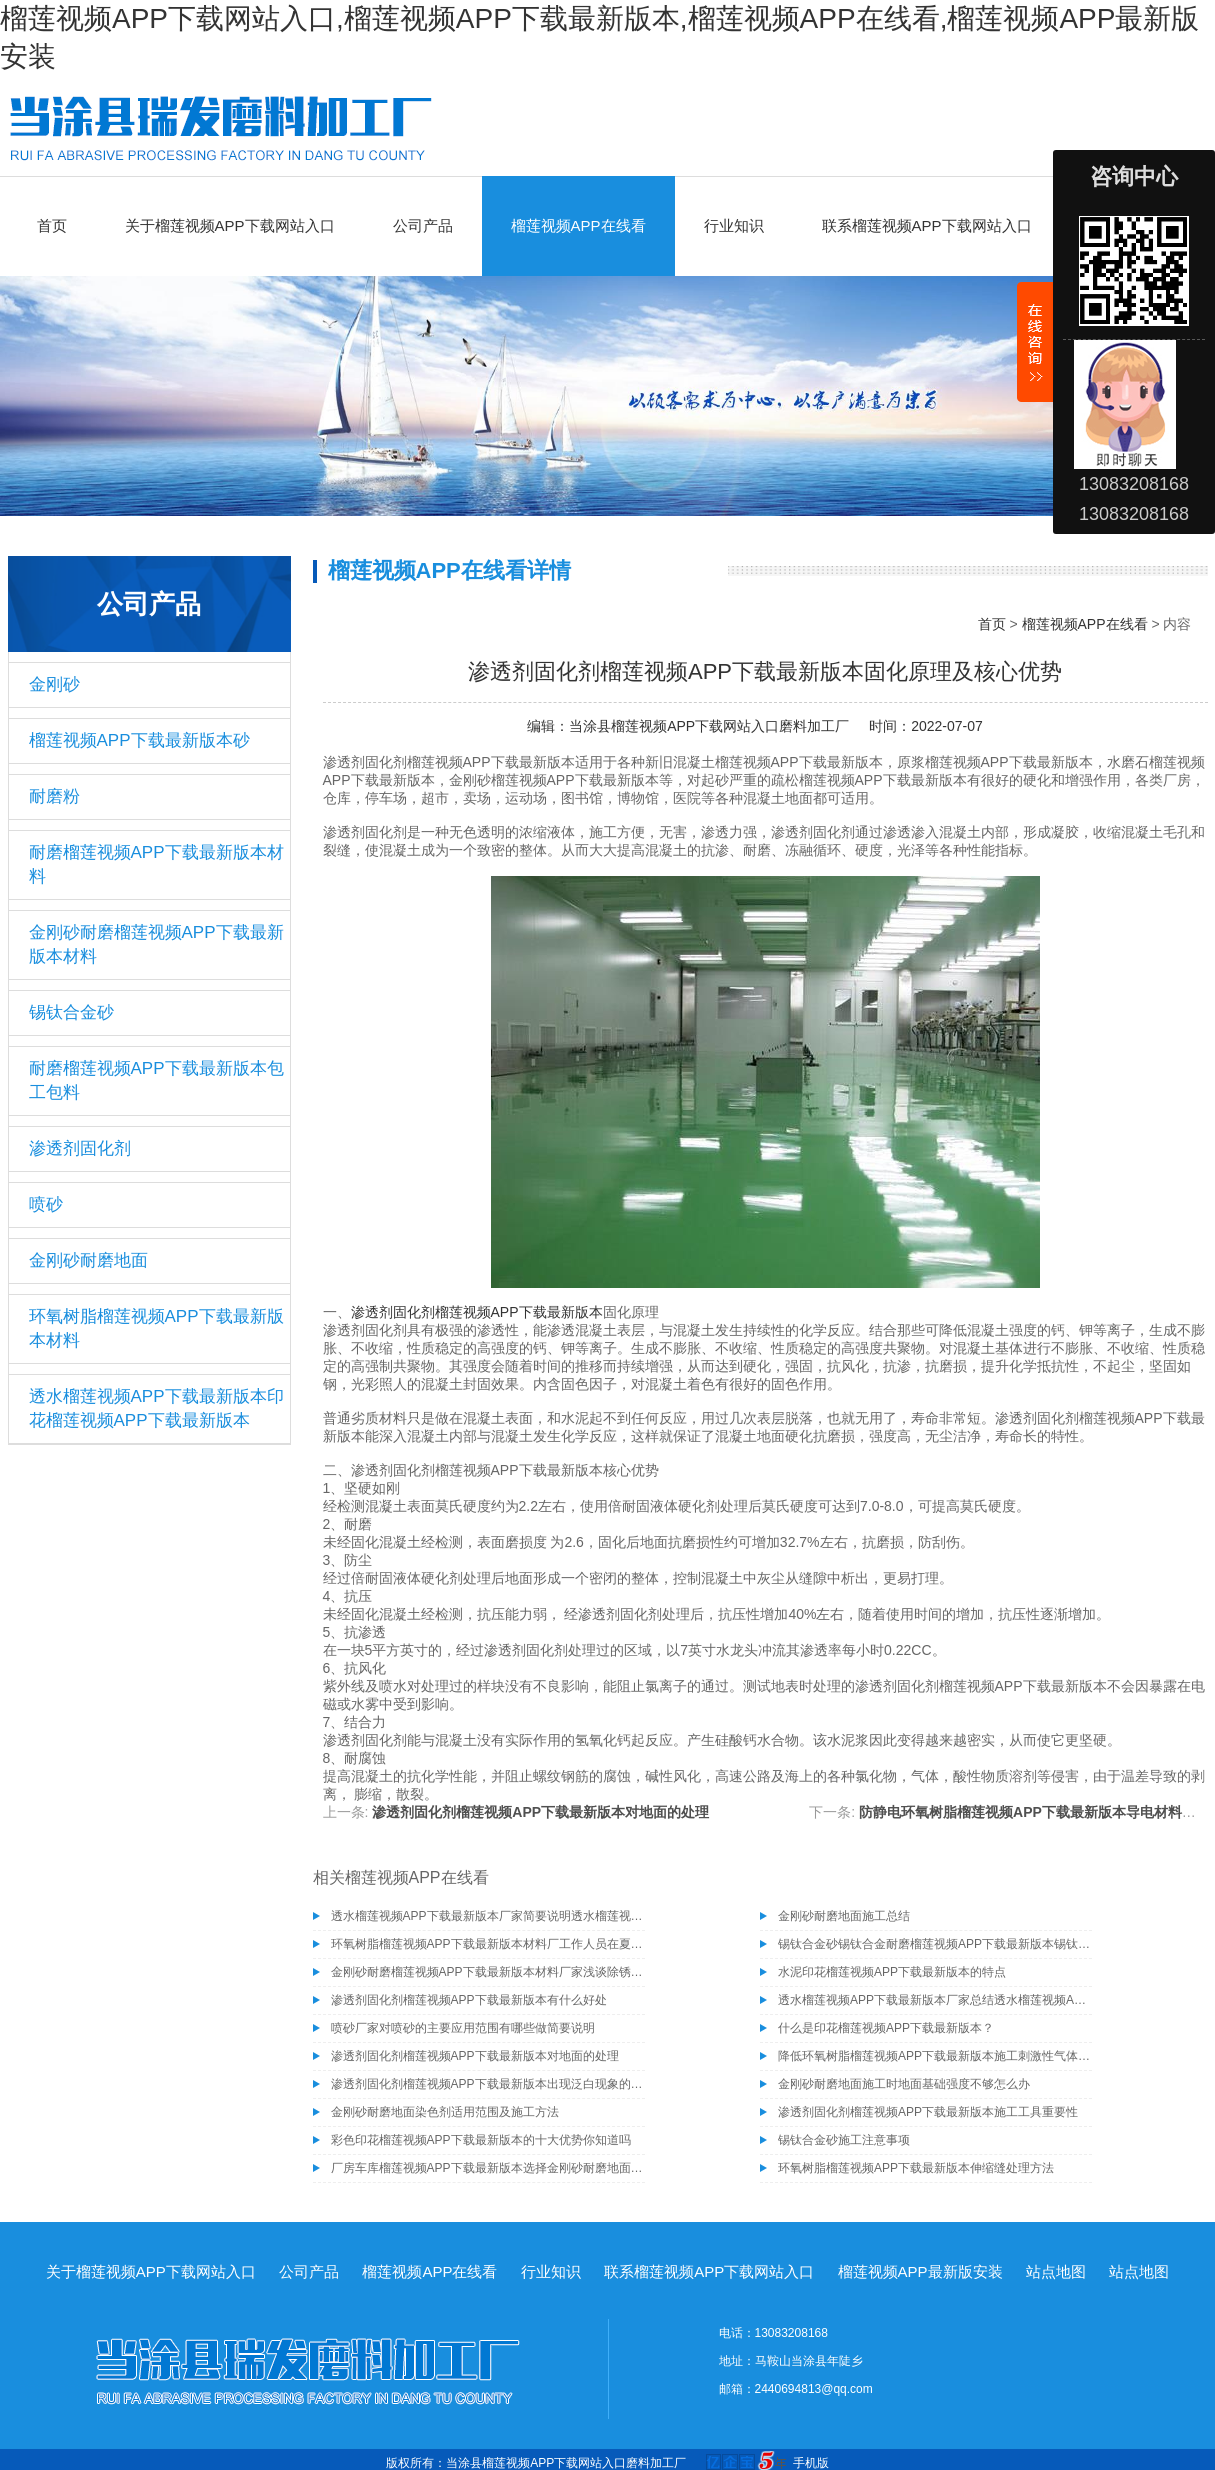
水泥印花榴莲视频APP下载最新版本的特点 (892, 1972)
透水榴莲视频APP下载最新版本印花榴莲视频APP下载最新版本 (156, 1408)
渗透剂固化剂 (80, 1148)
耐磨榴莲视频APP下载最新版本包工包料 (156, 1080)
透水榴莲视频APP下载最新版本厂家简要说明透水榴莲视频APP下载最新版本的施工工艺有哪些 (488, 1916)
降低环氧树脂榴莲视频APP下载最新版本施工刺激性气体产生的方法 (935, 2056)
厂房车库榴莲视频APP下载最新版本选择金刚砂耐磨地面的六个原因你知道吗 (488, 2168)
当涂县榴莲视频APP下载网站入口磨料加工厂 (709, 726)
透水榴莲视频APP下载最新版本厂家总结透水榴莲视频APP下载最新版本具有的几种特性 (935, 2000)
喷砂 (46, 1204)
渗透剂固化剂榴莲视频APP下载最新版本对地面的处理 (540, 1812)
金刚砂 (54, 684)
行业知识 (734, 225)
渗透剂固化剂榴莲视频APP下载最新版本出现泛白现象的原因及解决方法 (488, 2084)
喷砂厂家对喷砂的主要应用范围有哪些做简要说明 (463, 2028)
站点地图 (1056, 2271)
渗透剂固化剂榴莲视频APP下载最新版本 (477, 1312)
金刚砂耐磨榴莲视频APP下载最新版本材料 (156, 944)
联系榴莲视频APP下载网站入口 (927, 225)
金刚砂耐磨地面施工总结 (844, 1916)
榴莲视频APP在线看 (578, 225)
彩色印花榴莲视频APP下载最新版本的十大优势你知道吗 (481, 2140)
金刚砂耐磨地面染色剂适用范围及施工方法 (445, 2112)
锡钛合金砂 (71, 1012)
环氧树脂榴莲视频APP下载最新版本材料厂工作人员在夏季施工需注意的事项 (488, 1944)
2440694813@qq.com (814, 2389)
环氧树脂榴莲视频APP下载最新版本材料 (156, 1328)
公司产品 (423, 225)
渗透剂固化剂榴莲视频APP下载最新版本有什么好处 (469, 2000)
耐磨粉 (54, 796)
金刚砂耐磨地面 (88, 1260)
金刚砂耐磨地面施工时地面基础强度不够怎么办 (904, 2084)
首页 (52, 225)
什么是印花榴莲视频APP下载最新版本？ (886, 2028)
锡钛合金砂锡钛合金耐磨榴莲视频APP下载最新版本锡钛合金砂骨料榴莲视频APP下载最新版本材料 (935, 1944)
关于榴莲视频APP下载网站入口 (230, 225)
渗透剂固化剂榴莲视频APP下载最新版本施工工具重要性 (928, 2112)
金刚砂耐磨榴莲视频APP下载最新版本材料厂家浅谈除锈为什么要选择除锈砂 (488, 1972)
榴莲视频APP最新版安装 (920, 2271)
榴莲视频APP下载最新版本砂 (139, 740)
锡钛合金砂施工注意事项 (844, 2140)
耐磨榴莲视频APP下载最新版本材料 (156, 864)
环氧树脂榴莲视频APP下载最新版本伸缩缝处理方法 (916, 2168)
